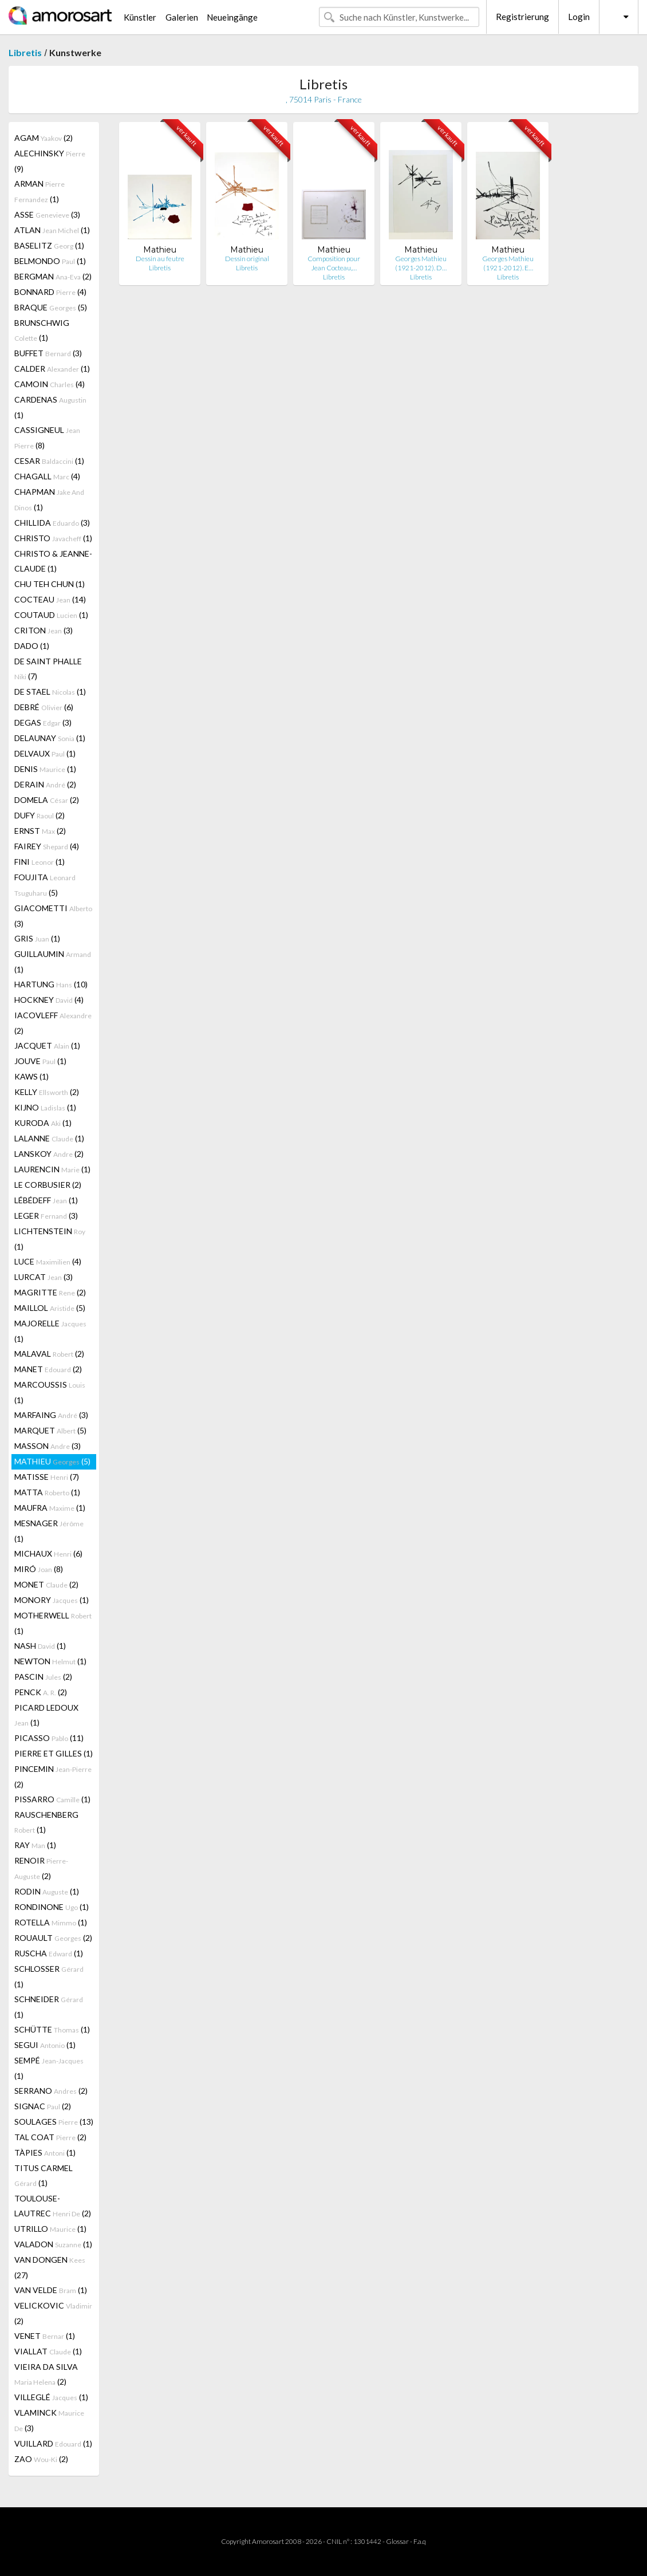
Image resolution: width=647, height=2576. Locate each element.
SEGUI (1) (45, 2045)
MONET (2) (46, 1584)
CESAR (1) (49, 461)
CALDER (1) (52, 368)
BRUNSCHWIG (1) (41, 330)
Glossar (397, 2541)
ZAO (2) (41, 2459)
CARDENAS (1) (50, 407)
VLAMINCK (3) (49, 2420)
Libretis (25, 52)
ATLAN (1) (52, 230)
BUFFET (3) (48, 353)
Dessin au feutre (160, 258)
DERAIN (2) (45, 784)
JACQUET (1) (47, 1045)
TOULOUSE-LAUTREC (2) (52, 2205)
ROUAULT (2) (53, 1938)
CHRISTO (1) (53, 538)
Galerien (181, 17)
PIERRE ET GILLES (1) (53, 1753)
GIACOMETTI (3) (53, 915)
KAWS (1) (31, 1076)
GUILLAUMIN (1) (52, 961)
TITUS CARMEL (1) (43, 2175)
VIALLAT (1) (48, 2351)
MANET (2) (48, 1369)
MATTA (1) (47, 1492)
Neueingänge (232, 17)
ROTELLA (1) (50, 1922)
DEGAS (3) (43, 722)
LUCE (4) (47, 1261)
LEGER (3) (46, 1215)
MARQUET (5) (50, 1430)
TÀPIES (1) (45, 2152)
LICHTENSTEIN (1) (49, 1238)
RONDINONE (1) (51, 1907)
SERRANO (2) (51, 2091)
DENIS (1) (45, 769)
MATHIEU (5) (52, 1461)
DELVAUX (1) (45, 753)
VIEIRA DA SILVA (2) (46, 2374)
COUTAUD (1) (51, 615)
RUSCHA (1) (48, 1953)
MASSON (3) (47, 1446)
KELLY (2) (46, 1092)
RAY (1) (35, 1845)
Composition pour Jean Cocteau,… (333, 263)
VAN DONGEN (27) (49, 2267)
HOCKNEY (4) (49, 1000)
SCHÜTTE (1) (52, 2029)
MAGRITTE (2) (50, 1292)
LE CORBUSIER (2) (47, 1184)
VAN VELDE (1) (50, 2290)
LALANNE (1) (49, 1138)
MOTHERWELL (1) (53, 1623)
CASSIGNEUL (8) (47, 437)
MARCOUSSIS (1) (49, 1392)
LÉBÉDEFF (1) (46, 1200)
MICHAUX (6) (48, 1553)
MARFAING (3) (51, 1415)
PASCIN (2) (43, 1676)
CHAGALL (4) (47, 476)
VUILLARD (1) (53, 2443)
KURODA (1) (43, 1123)
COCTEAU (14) (50, 599)
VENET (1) (44, 2336)
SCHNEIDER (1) (48, 2006)
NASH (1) (40, 1646)
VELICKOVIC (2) (53, 2313)
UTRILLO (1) (50, 2229)
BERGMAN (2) (53, 276)
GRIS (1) (37, 938)
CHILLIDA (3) (52, 522)
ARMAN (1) (39, 191)
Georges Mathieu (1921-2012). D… (421, 263)
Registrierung (522, 16)
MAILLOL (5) (49, 1308)
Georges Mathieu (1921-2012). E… (508, 263)
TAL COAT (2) (50, 2137)
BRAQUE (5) (50, 307)
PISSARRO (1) (52, 1799)
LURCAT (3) (43, 1277)
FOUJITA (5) (45, 884)
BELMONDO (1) (50, 261)
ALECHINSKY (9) (49, 161)
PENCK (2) (40, 1692)
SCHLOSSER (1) (49, 1976)
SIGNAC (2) (42, 2106)
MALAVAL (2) (49, 1353)
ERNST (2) (40, 831)
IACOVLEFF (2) (53, 1022)
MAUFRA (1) (49, 1507)
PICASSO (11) (49, 1738)
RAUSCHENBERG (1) (46, 1822)
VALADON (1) (53, 2244)
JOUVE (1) (40, 1061)
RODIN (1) (46, 1891)
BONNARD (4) (50, 292)
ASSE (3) (47, 214)
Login (579, 16)
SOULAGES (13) (53, 2121)
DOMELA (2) (46, 800)
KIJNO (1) (45, 1107)
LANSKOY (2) (49, 1154)
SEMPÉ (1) (49, 2068)
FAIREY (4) (46, 846)
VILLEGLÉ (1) (51, 2397)
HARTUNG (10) (51, 984)
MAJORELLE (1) (50, 1331)
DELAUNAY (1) (49, 738)
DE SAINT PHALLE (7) (48, 668)
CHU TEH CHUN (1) (49, 584)
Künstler (140, 17)
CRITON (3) (43, 630)
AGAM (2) (43, 138)
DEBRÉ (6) (43, 707)
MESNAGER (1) (49, 1530)
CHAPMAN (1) (49, 499)
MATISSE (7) (46, 1477)
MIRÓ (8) (38, 1569)
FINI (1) (39, 861)
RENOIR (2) (41, 1868)
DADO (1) (31, 646)
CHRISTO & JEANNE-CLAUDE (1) (53, 561)
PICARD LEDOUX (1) (46, 1715)
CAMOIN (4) (49, 384)
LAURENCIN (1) (52, 1169)
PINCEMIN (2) (53, 1776)
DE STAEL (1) (50, 691)
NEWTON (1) (50, 1661)
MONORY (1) (51, 1600)
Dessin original (247, 258)
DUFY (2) (39, 815)
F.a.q (419, 2541)
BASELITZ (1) (49, 245)
